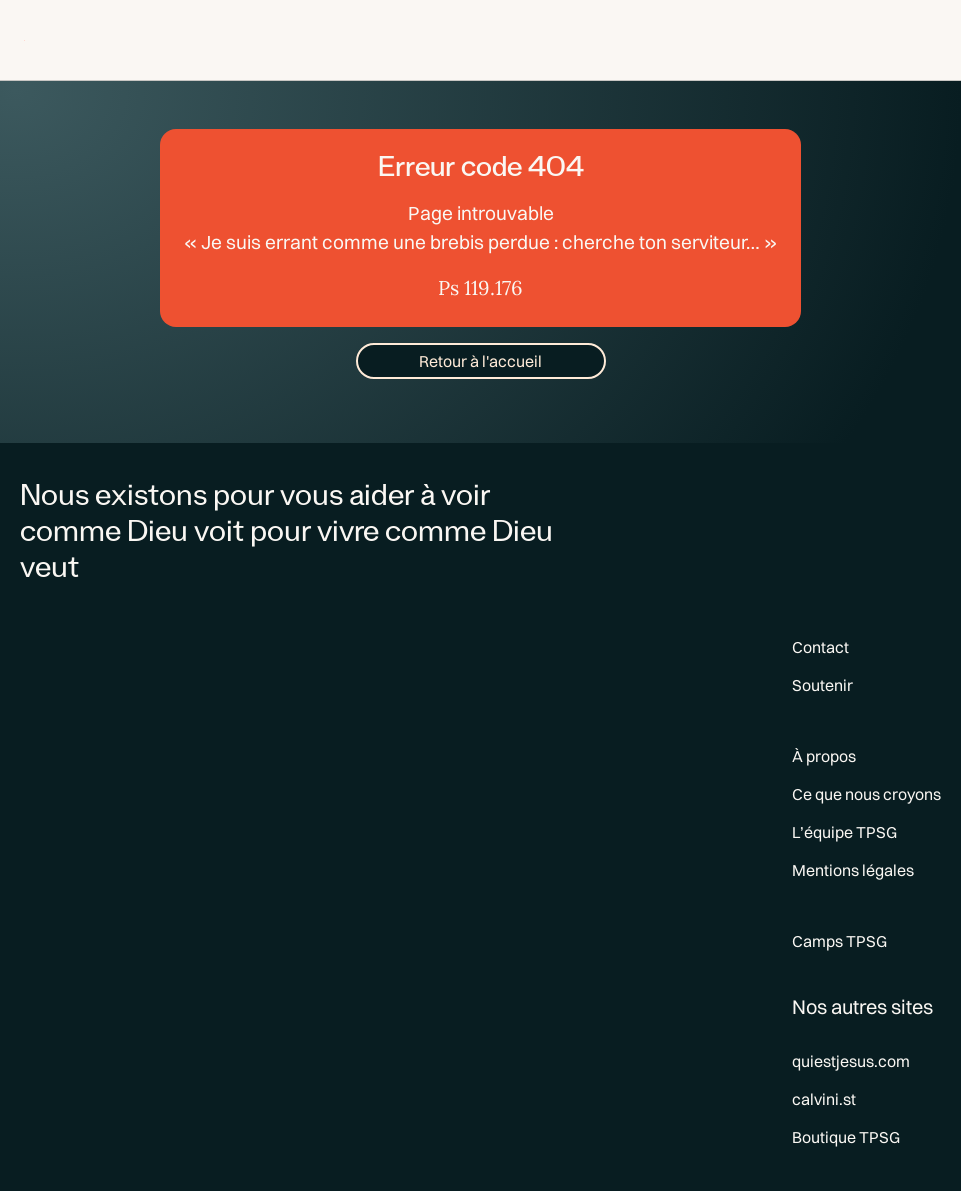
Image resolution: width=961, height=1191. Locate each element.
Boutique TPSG (846, 1137)
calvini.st (824, 1099)
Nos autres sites (862, 1006)
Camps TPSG (839, 941)
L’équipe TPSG (844, 832)
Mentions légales (853, 870)
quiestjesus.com (851, 1061)
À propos (824, 756)
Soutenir (822, 685)
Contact (820, 647)
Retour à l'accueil (480, 361)
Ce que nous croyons (866, 794)
